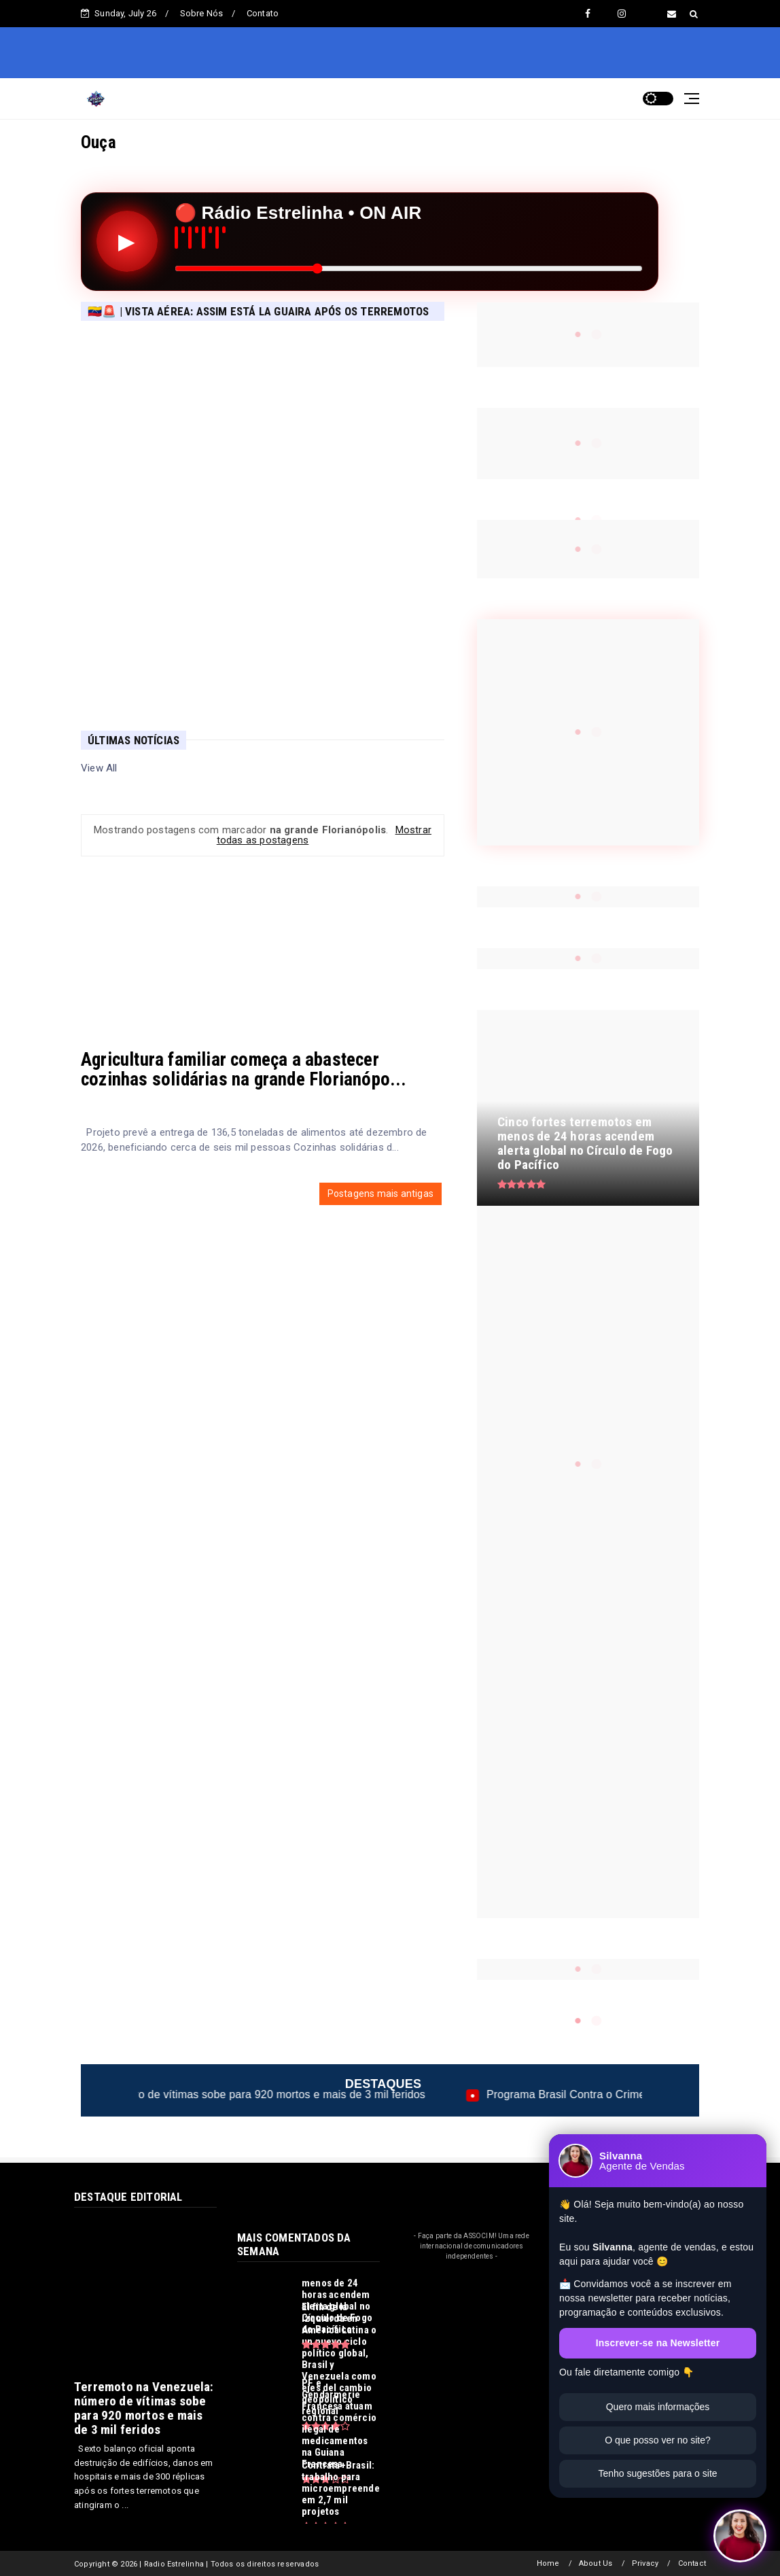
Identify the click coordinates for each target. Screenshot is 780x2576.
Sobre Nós (202, 13)
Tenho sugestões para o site (657, 2473)
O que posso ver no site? (658, 2440)
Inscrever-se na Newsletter (658, 2342)
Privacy (645, 2563)
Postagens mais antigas (380, 1193)
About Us (596, 2563)
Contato (263, 13)
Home (548, 2563)
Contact (692, 2563)
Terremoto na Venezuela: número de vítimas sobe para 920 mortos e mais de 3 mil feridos (254, 2094)
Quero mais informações (658, 2406)
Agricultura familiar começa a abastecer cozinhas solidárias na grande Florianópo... (244, 1069)
